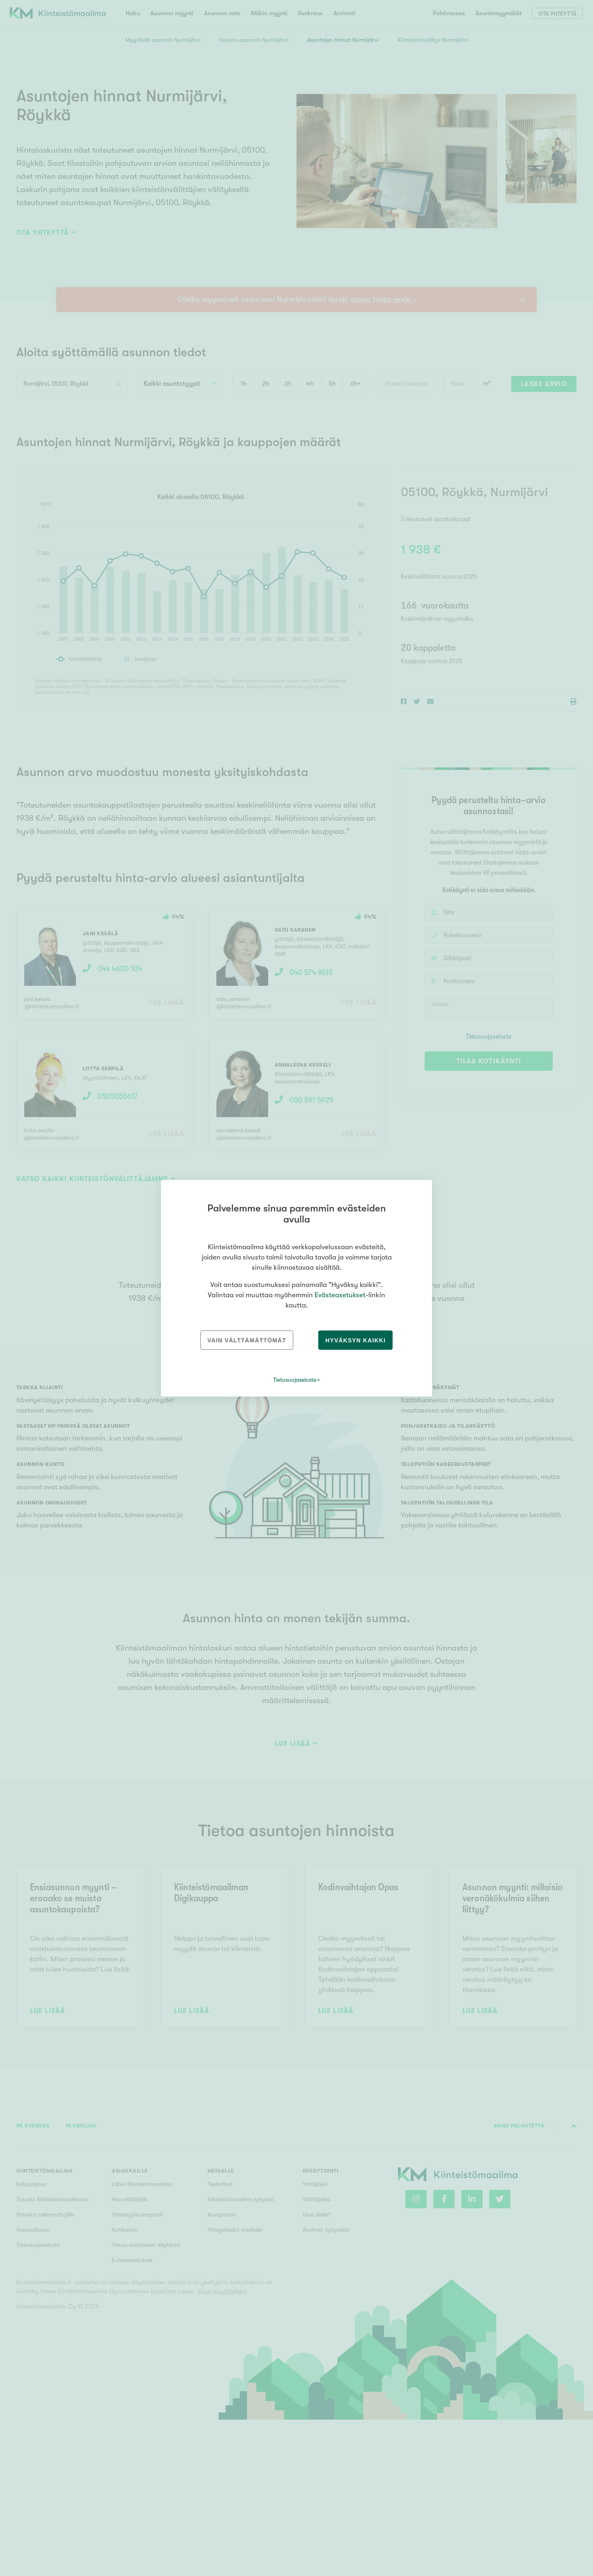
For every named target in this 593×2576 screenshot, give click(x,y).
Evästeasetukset (340, 1295)
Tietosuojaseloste (294, 1379)
